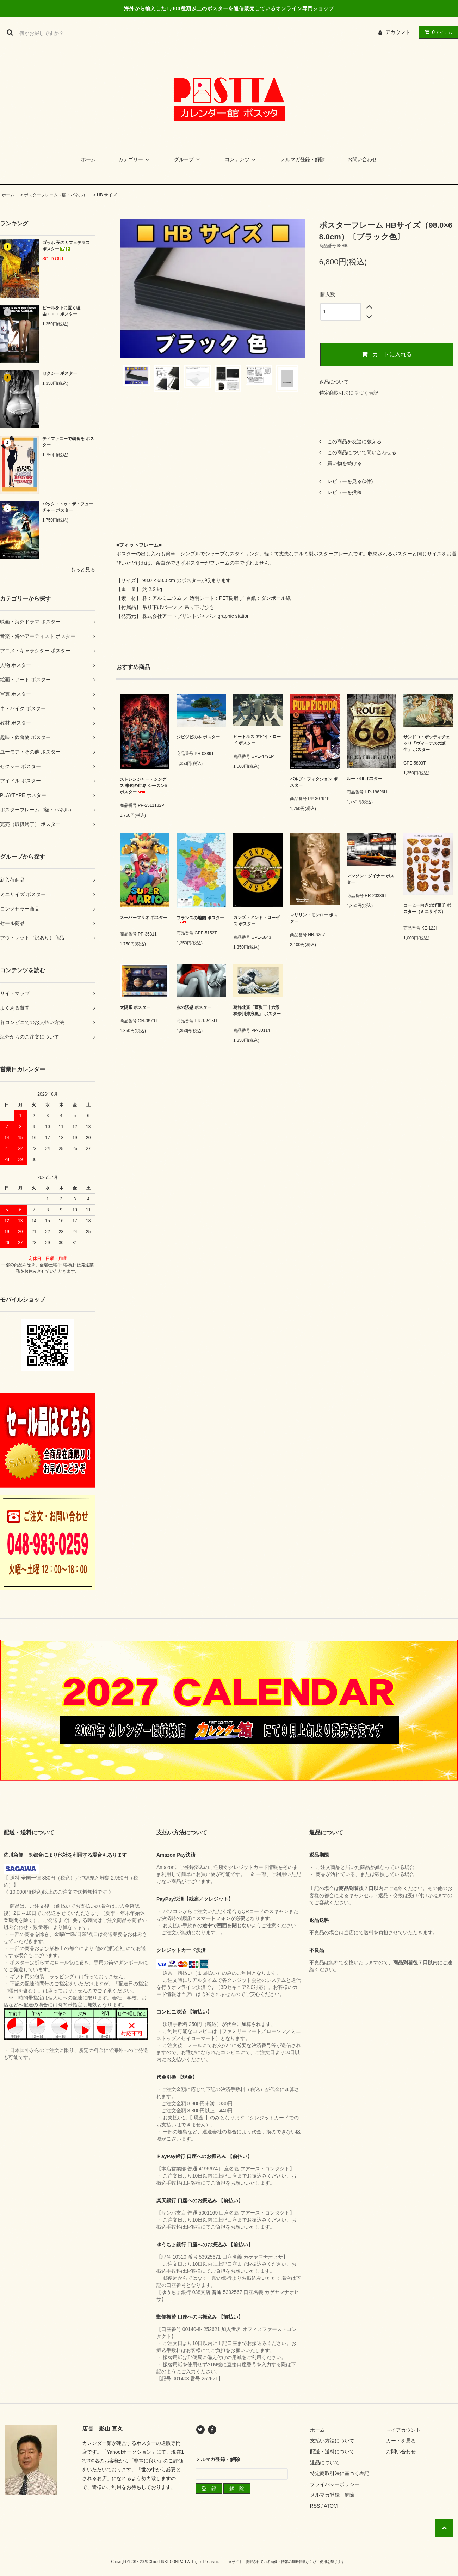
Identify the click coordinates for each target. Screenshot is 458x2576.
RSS (315, 2506)
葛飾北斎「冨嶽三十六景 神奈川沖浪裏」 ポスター (257, 1012)
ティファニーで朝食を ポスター (68, 441)
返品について (334, 382)
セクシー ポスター (59, 373)
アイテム (436, 32)
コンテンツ (241, 159)
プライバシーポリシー (334, 2484)
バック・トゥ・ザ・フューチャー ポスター (67, 507)
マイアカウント (403, 2430)
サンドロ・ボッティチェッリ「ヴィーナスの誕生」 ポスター (426, 743)
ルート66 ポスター (364, 778)
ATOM (331, 2506)
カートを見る (401, 2440)
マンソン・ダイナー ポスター (370, 879)
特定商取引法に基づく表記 (348, 393)
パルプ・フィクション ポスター (314, 782)
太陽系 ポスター (135, 1007)
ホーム (88, 159)
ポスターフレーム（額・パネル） (55, 195)
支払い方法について (332, 2440)
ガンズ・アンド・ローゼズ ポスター (256, 920)
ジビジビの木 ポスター (198, 739)
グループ (188, 159)
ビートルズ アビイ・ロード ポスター (257, 739)
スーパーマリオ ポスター (143, 919)
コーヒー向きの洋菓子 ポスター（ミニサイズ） (427, 910)
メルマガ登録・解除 (302, 159)
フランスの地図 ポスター (200, 919)
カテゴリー (134, 159)
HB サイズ (107, 195)
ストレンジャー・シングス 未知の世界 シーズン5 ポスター (143, 785)
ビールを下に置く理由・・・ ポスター (61, 311)
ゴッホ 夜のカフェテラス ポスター (66, 245)
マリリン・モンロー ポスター (314, 918)
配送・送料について (332, 2451)
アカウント (397, 32)
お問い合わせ (362, 159)
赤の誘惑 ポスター (199, 1007)
